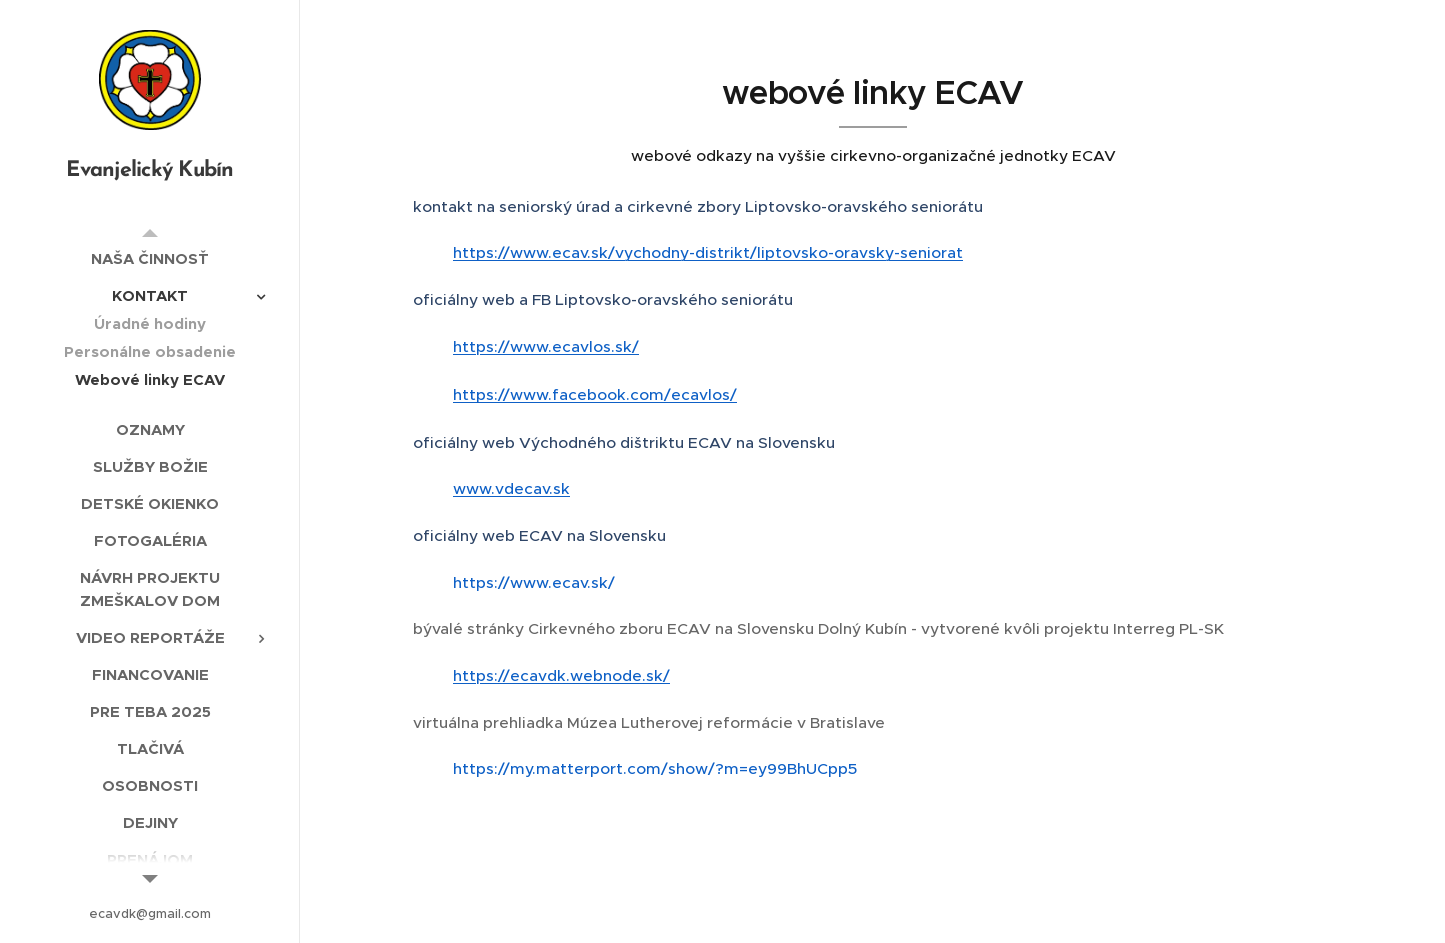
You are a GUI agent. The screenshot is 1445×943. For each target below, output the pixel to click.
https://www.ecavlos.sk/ (546, 346)
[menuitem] (150, 258)
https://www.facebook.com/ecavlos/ (595, 394)
